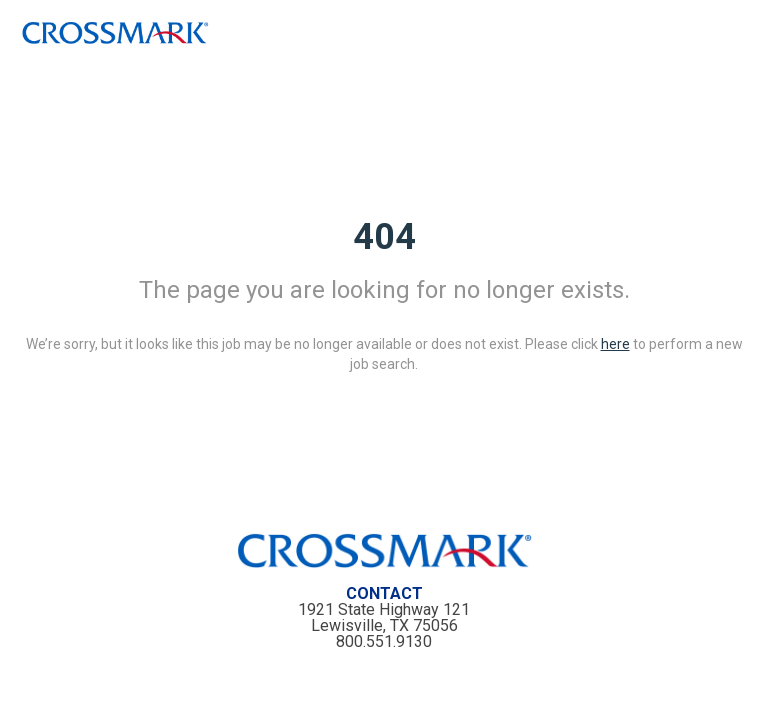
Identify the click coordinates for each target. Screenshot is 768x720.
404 (384, 237)
